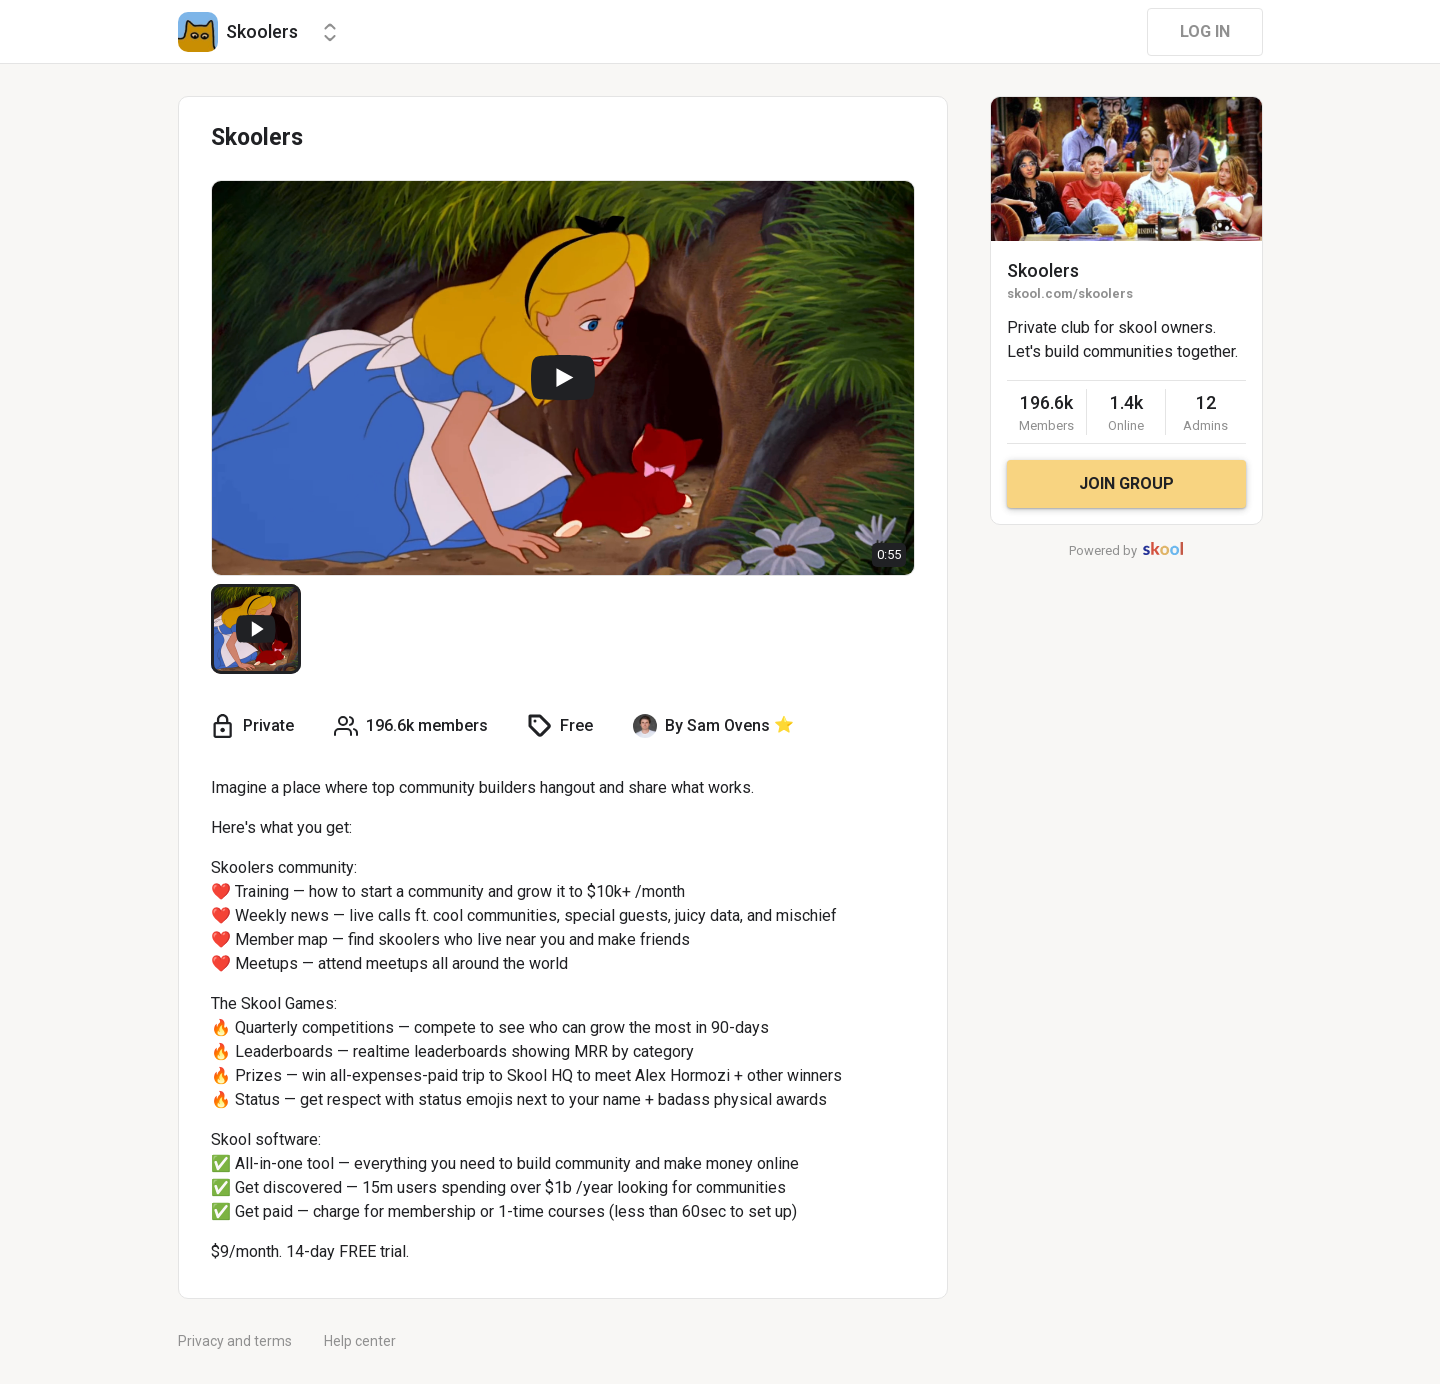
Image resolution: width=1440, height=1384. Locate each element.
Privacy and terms (235, 1341)
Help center (360, 1341)
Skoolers (1043, 270)
